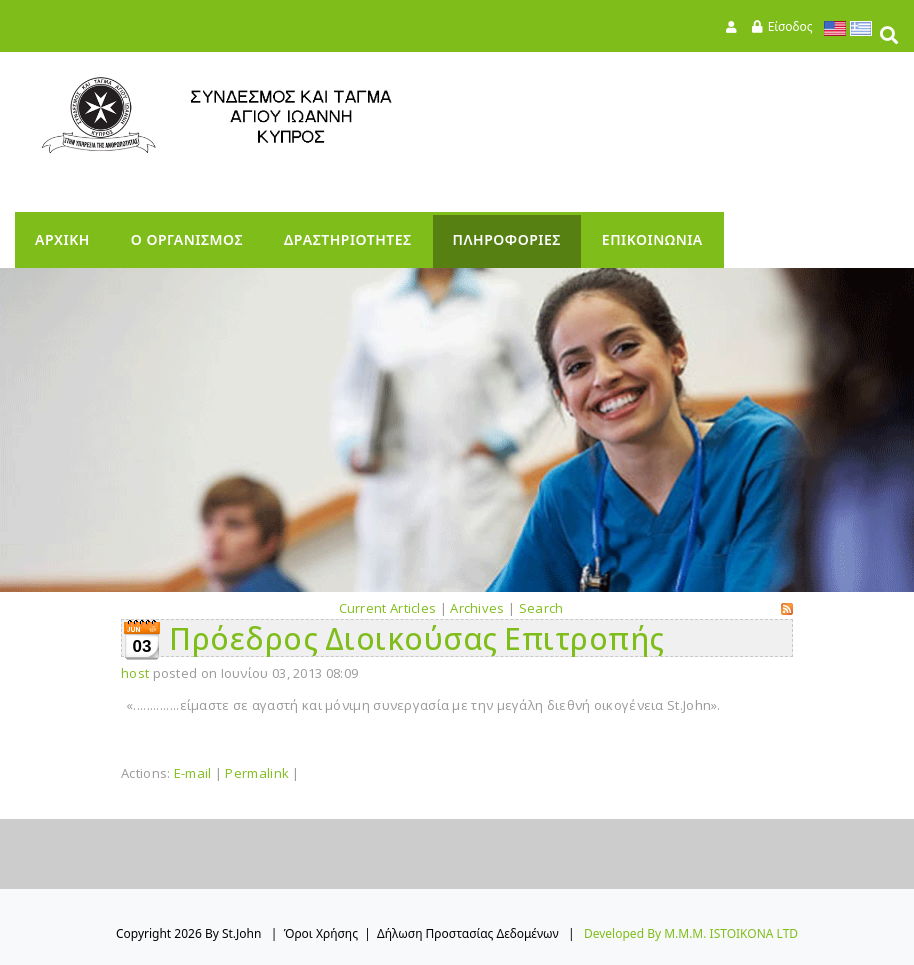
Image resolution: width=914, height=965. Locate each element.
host (135, 673)
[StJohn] (255, 115)
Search (541, 608)
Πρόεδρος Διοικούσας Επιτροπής (417, 638)
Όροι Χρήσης (321, 933)
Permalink (257, 773)
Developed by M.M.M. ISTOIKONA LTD (691, 933)
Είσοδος (790, 26)
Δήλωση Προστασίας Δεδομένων (468, 933)
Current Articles (388, 608)
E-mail (193, 773)
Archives (477, 608)
